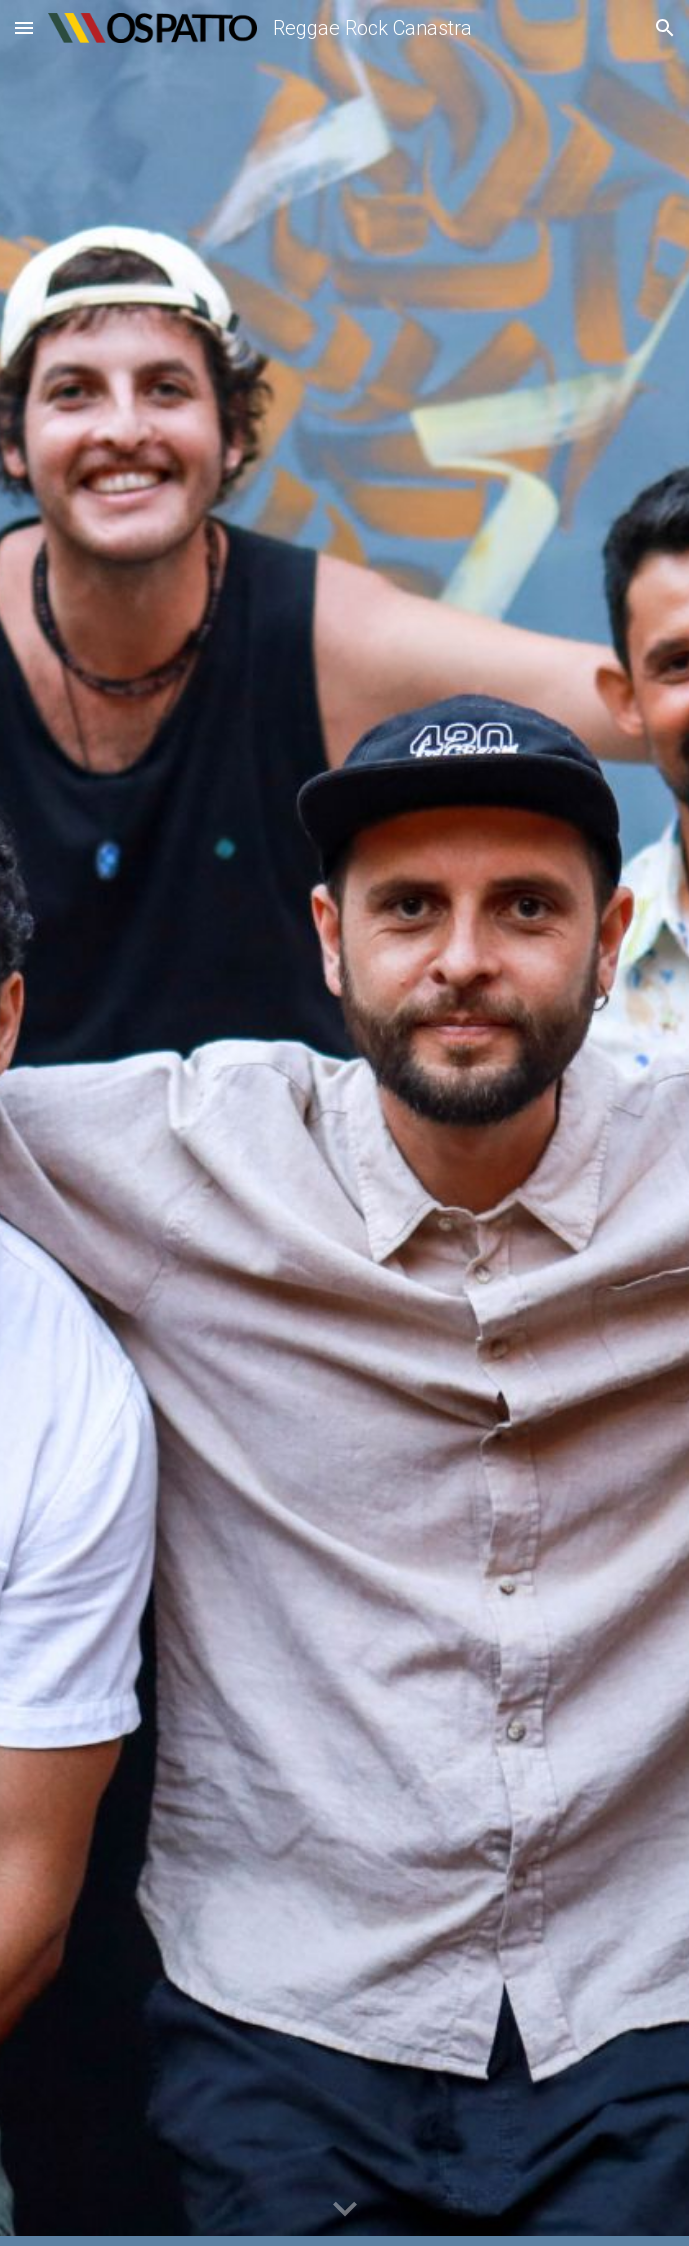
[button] (24, 27)
